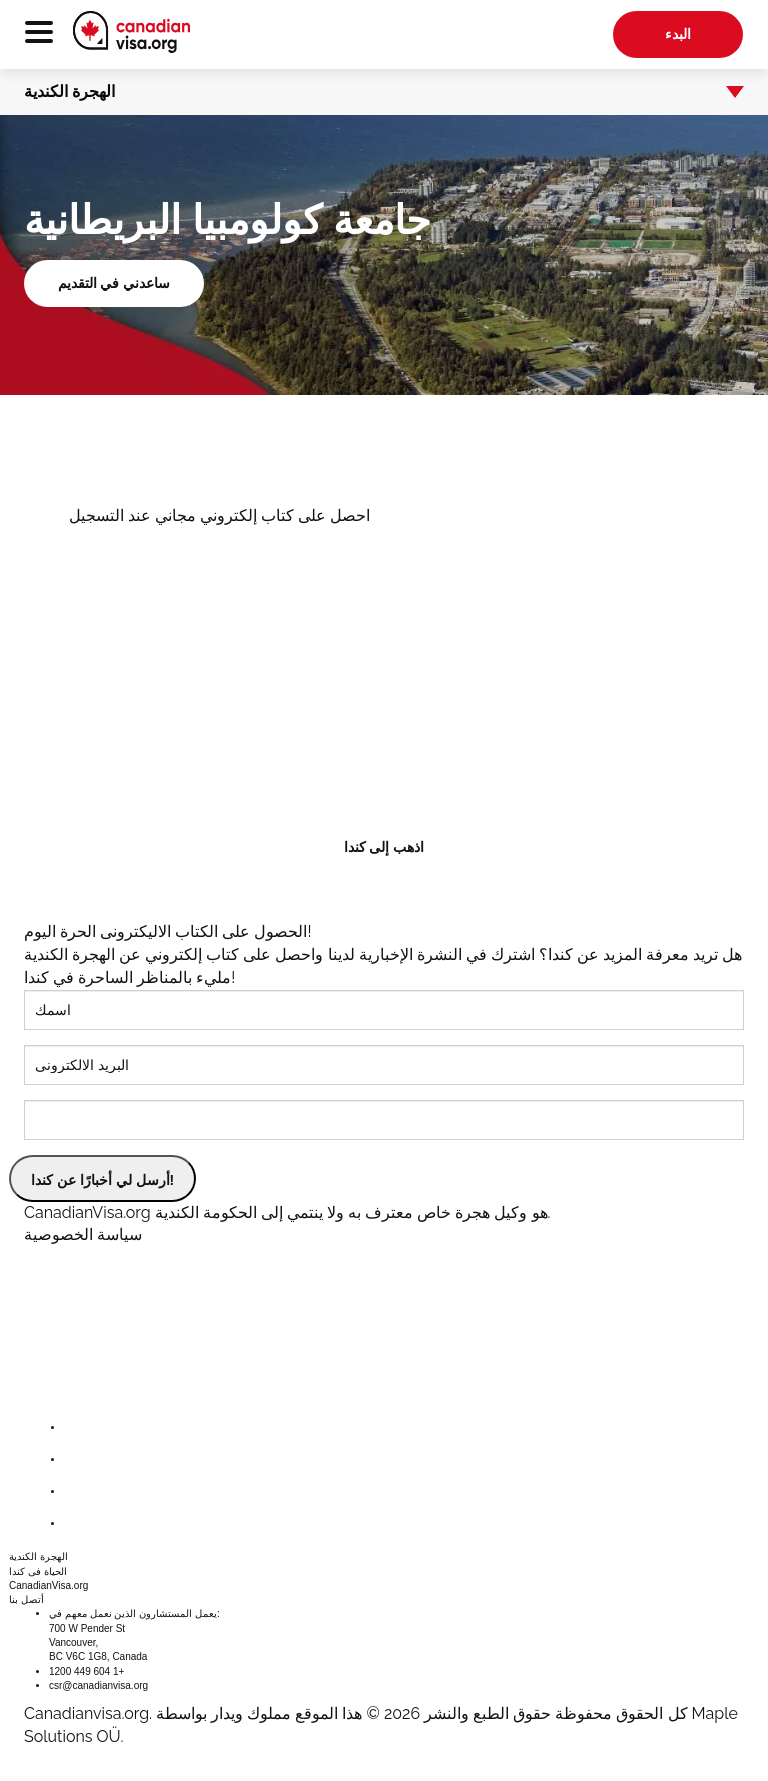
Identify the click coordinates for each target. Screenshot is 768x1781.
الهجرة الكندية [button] (371, 92)
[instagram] (80, 1491)
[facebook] (80, 1427)
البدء (678, 34)
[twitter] (80, 1459)
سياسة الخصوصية (83, 1234)
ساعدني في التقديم (114, 283)
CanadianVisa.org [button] (48, 1585)
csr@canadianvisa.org (98, 1685)
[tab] (384, 92)
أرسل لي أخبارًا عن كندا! (102, 1180)
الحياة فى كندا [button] (38, 1571)
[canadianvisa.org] (131, 32)
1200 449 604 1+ (86, 1671)
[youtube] (80, 1523)
